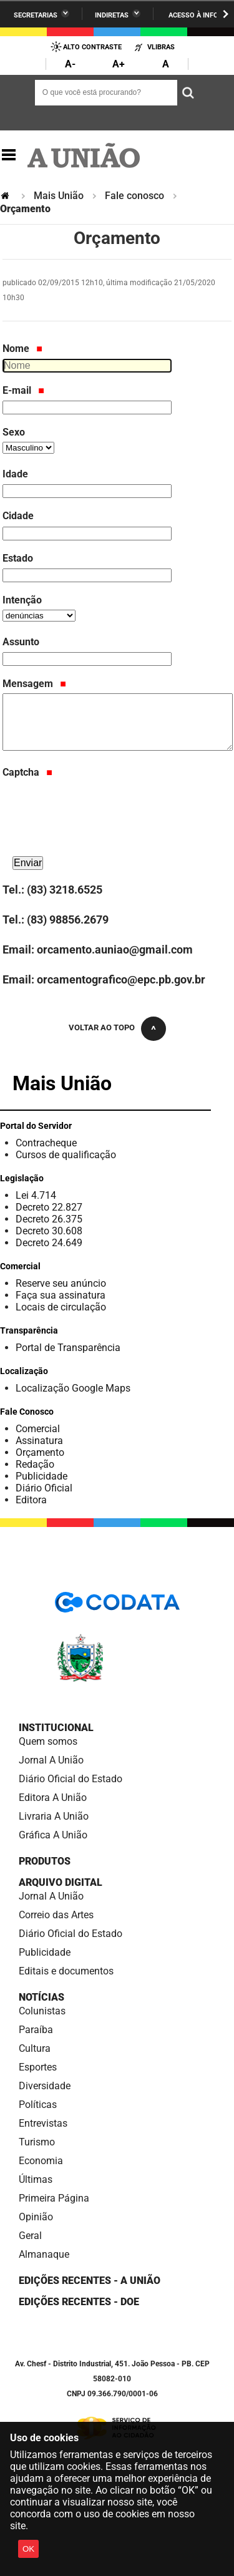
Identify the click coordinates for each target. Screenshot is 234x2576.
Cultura (35, 2048)
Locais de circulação (61, 1307)
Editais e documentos (66, 1971)
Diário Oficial (44, 1488)
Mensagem (34, 684)
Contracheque (46, 1143)
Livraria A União (54, 1816)
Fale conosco (134, 196)
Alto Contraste (92, 47)
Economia (41, 2161)
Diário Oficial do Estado (70, 1779)
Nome (22, 348)
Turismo (37, 2142)
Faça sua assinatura (60, 1295)
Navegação (8, 155)
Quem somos (48, 1741)
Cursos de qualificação (66, 1155)
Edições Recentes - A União (89, 2280)
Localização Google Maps (73, 1388)
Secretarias (35, 15)
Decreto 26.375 (49, 1219)
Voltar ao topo (102, 1027)
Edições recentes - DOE (79, 2302)
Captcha (27, 772)
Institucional (56, 1728)
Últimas (35, 2179)
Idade (15, 474)
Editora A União (53, 1797)
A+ (118, 64)
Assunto (20, 642)
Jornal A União (51, 1760)
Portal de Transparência (68, 1348)
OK (28, 2549)
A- (70, 64)
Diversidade (45, 2086)
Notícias (41, 1997)
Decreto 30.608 (49, 1231)
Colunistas (42, 2011)
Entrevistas (43, 2123)
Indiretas (112, 15)
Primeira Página (54, 2198)
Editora (31, 1500)
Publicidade (41, 1476)
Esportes (38, 2067)
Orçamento (40, 1452)
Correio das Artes (56, 1915)
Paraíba (36, 2030)
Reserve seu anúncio (61, 1283)
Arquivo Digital (60, 1882)
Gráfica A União (53, 1835)
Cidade (18, 516)
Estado (17, 558)
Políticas (38, 2104)
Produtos (45, 1861)
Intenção (22, 600)
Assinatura (39, 1441)
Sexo (13, 432)
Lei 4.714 (36, 1195)
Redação (35, 1464)
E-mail (23, 390)
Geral (30, 2236)
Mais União (59, 196)
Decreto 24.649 (49, 1243)
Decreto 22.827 (49, 1207)
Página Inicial (6, 196)
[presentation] (97, 829)
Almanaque (44, 2254)
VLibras (161, 47)
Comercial (38, 1429)
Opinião (36, 2217)
